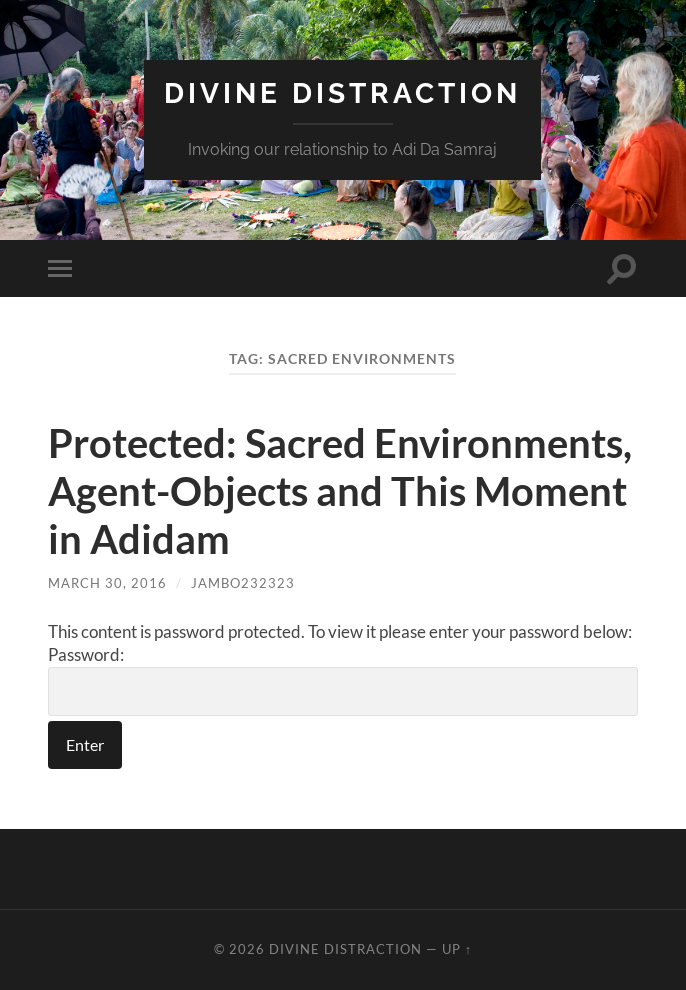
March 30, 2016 (107, 583)
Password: (343, 680)
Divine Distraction (342, 93)
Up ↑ (457, 949)
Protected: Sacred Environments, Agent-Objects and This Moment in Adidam (340, 491)
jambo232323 (243, 583)
